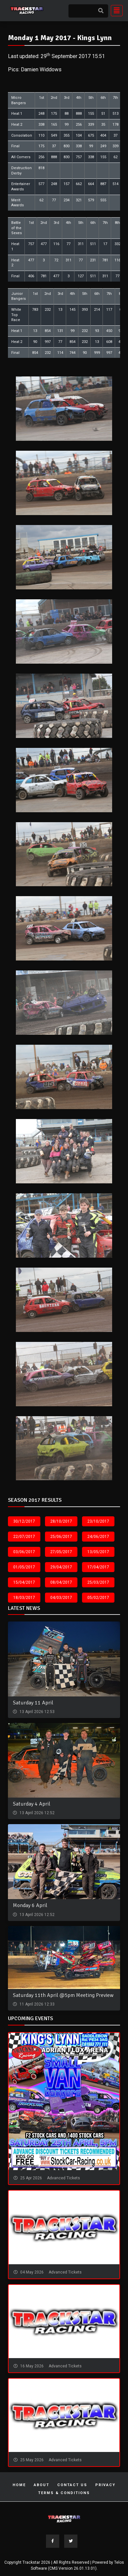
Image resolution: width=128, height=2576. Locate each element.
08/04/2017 (61, 1582)
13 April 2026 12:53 (37, 1711)
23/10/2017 (98, 1521)
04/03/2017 (61, 1597)
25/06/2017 (61, 1536)
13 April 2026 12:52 (37, 1813)
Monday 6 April (30, 1905)
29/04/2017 (61, 1567)
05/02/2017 (98, 1597)
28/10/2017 (61, 1521)
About (41, 2485)
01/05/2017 (24, 1567)
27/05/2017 (61, 1552)
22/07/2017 (24, 1536)
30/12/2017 (24, 1521)
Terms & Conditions (64, 2493)
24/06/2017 (98, 1536)
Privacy (105, 2485)
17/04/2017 (98, 1567)
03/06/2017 (24, 1552)
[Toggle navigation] (115, 10)
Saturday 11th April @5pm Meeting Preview (63, 1995)
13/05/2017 (98, 1552)
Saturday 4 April (31, 1804)
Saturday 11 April (33, 1702)
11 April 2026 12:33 (37, 2004)
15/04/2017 (24, 1582)
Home (19, 2485)
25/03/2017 (98, 1582)
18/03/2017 (24, 1597)
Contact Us (72, 2485)
